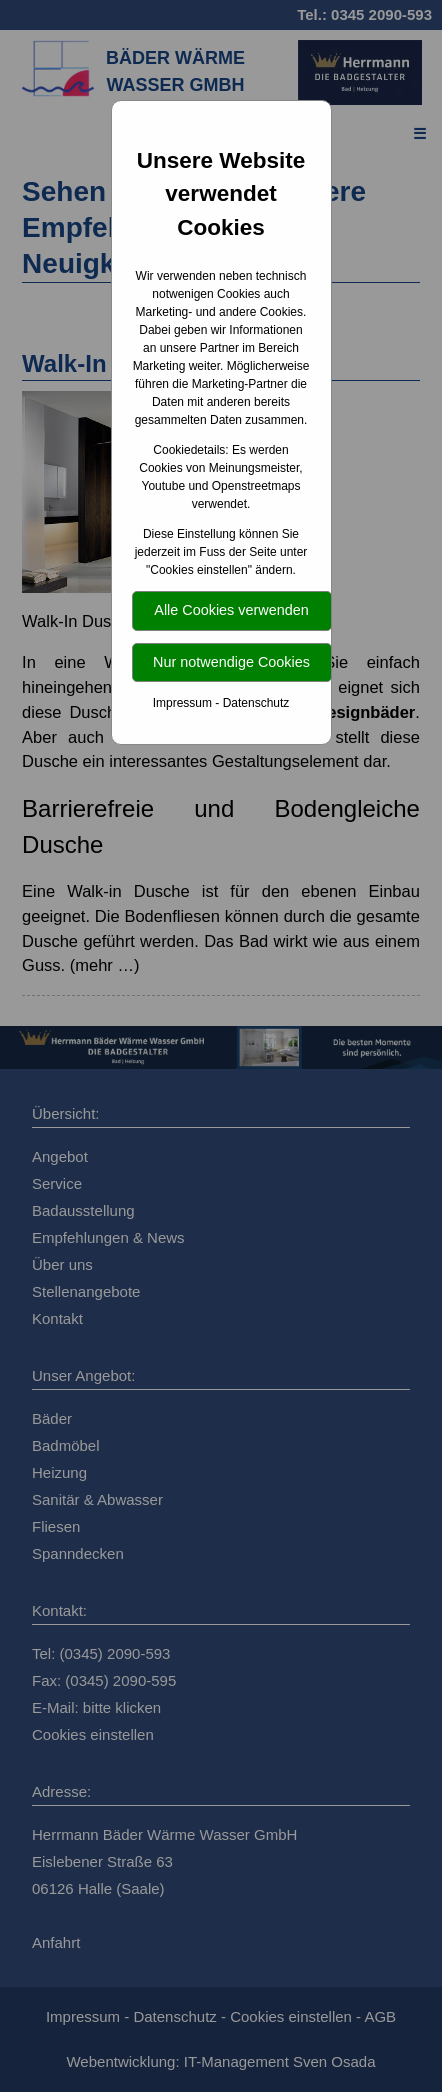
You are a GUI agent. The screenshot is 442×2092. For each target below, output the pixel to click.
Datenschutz (256, 703)
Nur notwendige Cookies (231, 662)
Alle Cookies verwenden (231, 610)
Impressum (182, 703)
